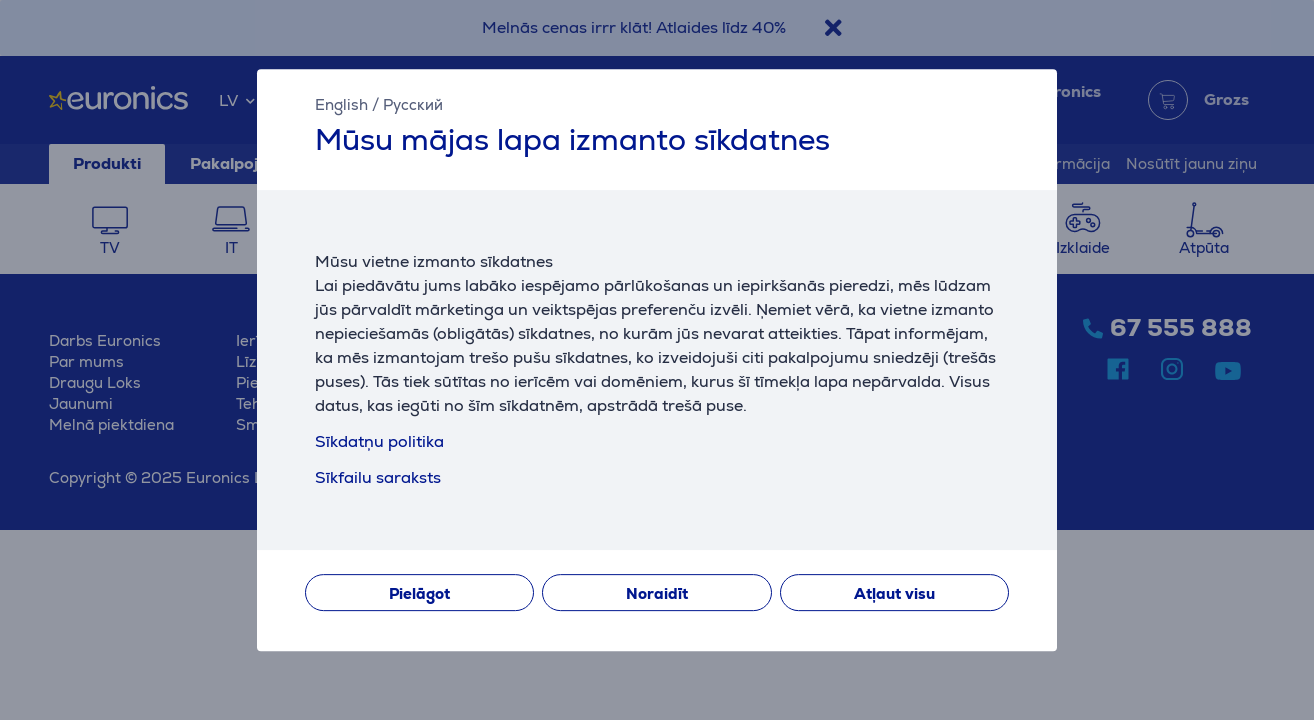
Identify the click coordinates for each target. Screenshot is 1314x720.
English (341, 104)
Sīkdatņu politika (379, 441)
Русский (413, 104)
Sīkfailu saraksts (378, 477)
